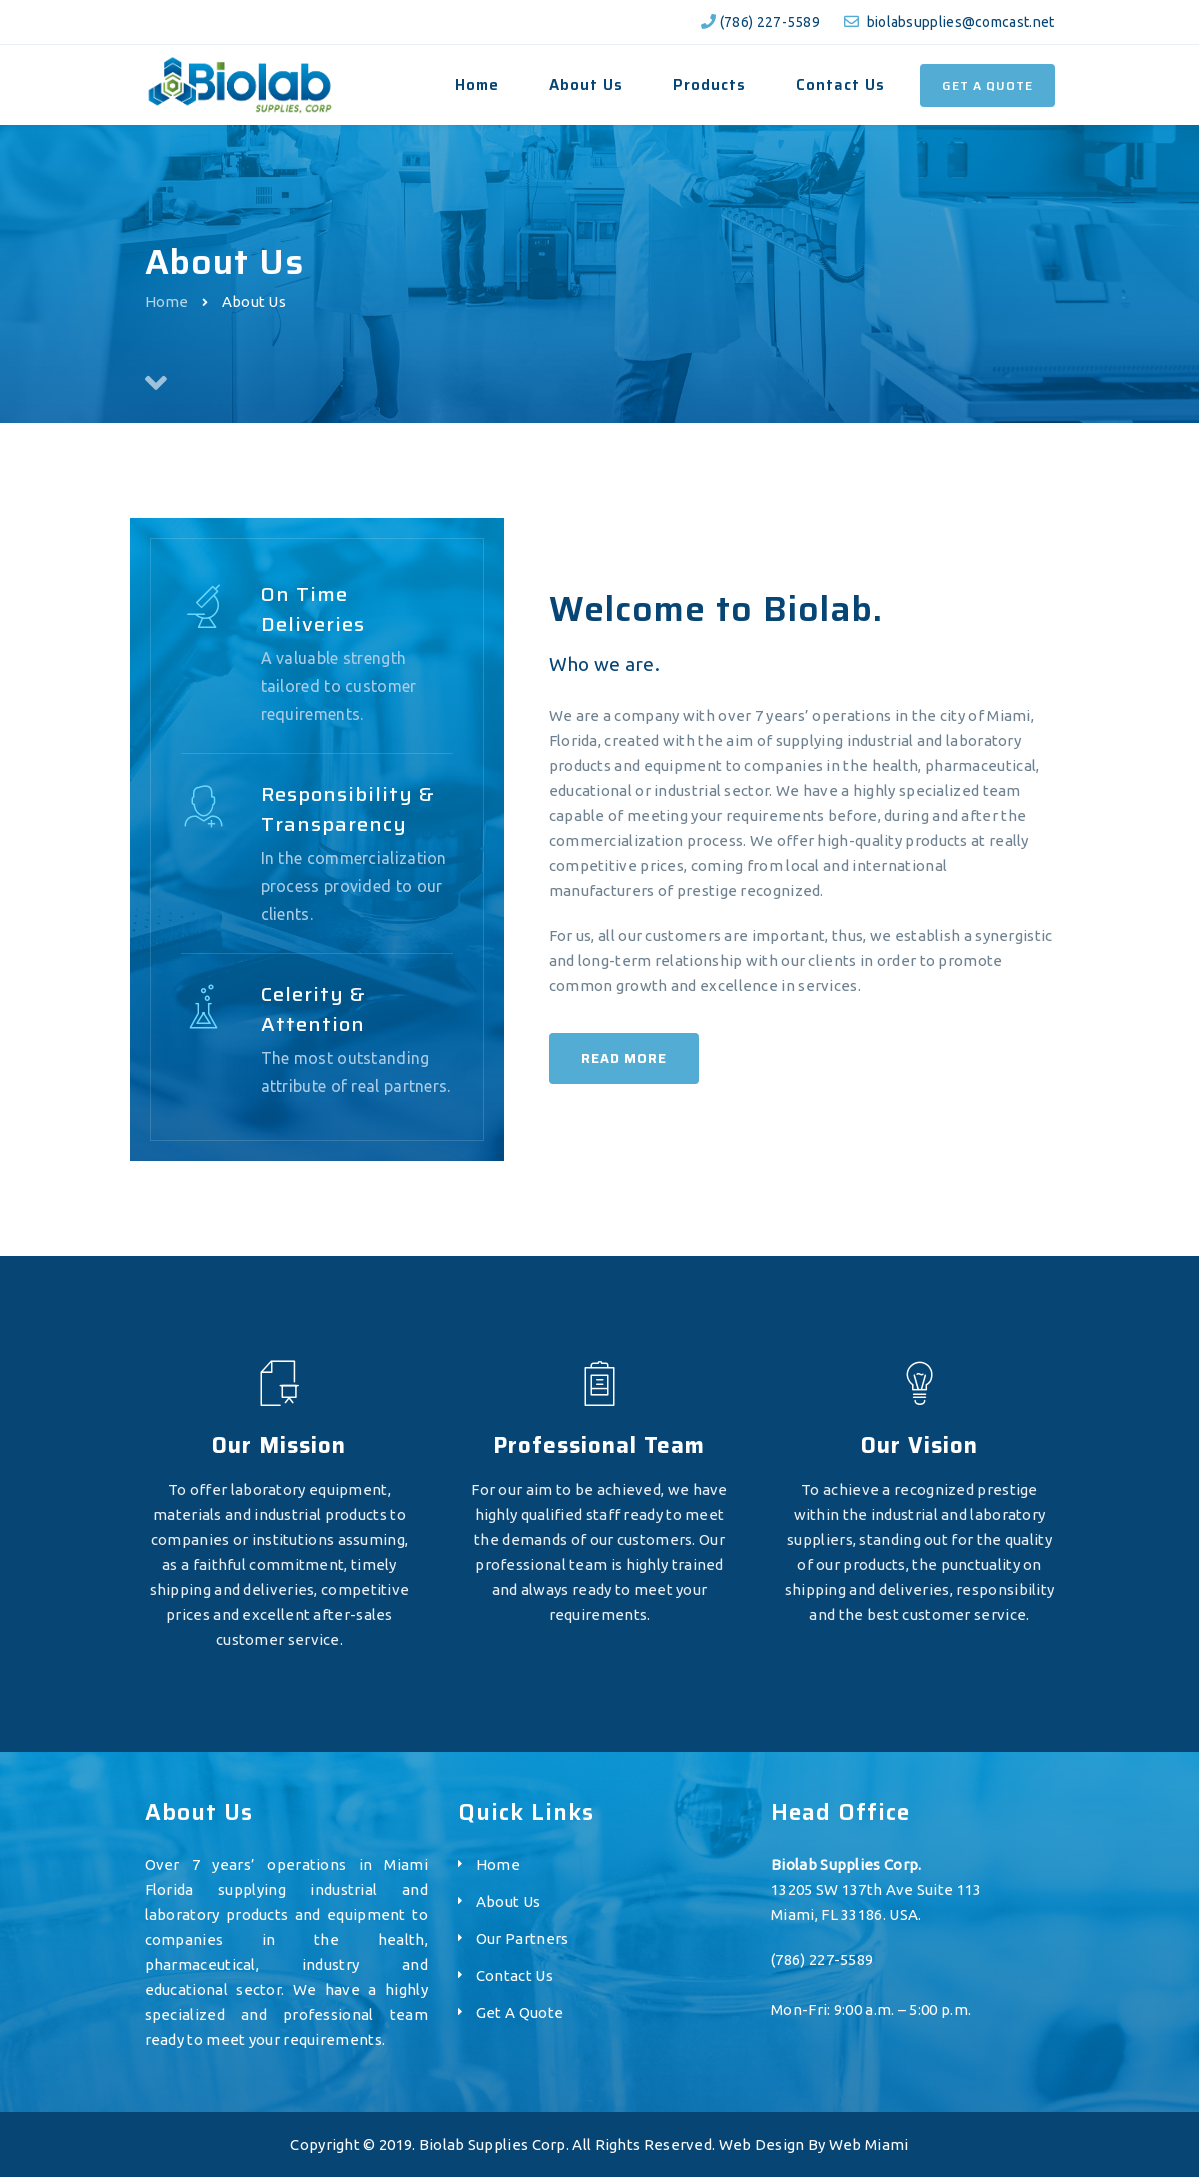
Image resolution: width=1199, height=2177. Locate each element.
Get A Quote (519, 2012)
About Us (508, 1901)
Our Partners (522, 1938)
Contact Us (514, 1975)
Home (167, 301)
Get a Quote (987, 85)
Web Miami (869, 2144)
